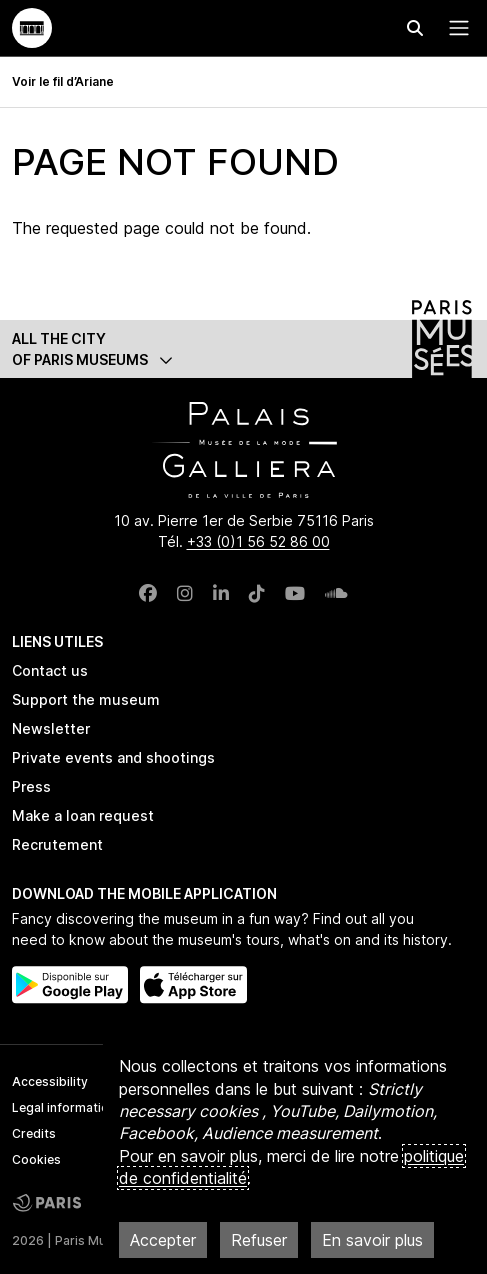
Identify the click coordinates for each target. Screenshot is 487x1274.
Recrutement (57, 844)
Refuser (259, 1240)
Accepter (163, 1240)
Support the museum (86, 699)
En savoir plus (372, 1240)
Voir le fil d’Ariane (63, 81)
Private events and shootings (113, 757)
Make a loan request (83, 815)
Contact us (50, 670)
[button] (243, 349)
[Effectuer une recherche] (415, 28)
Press (31, 786)
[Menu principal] (455, 28)
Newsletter (51, 728)
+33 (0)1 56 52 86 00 (258, 541)
